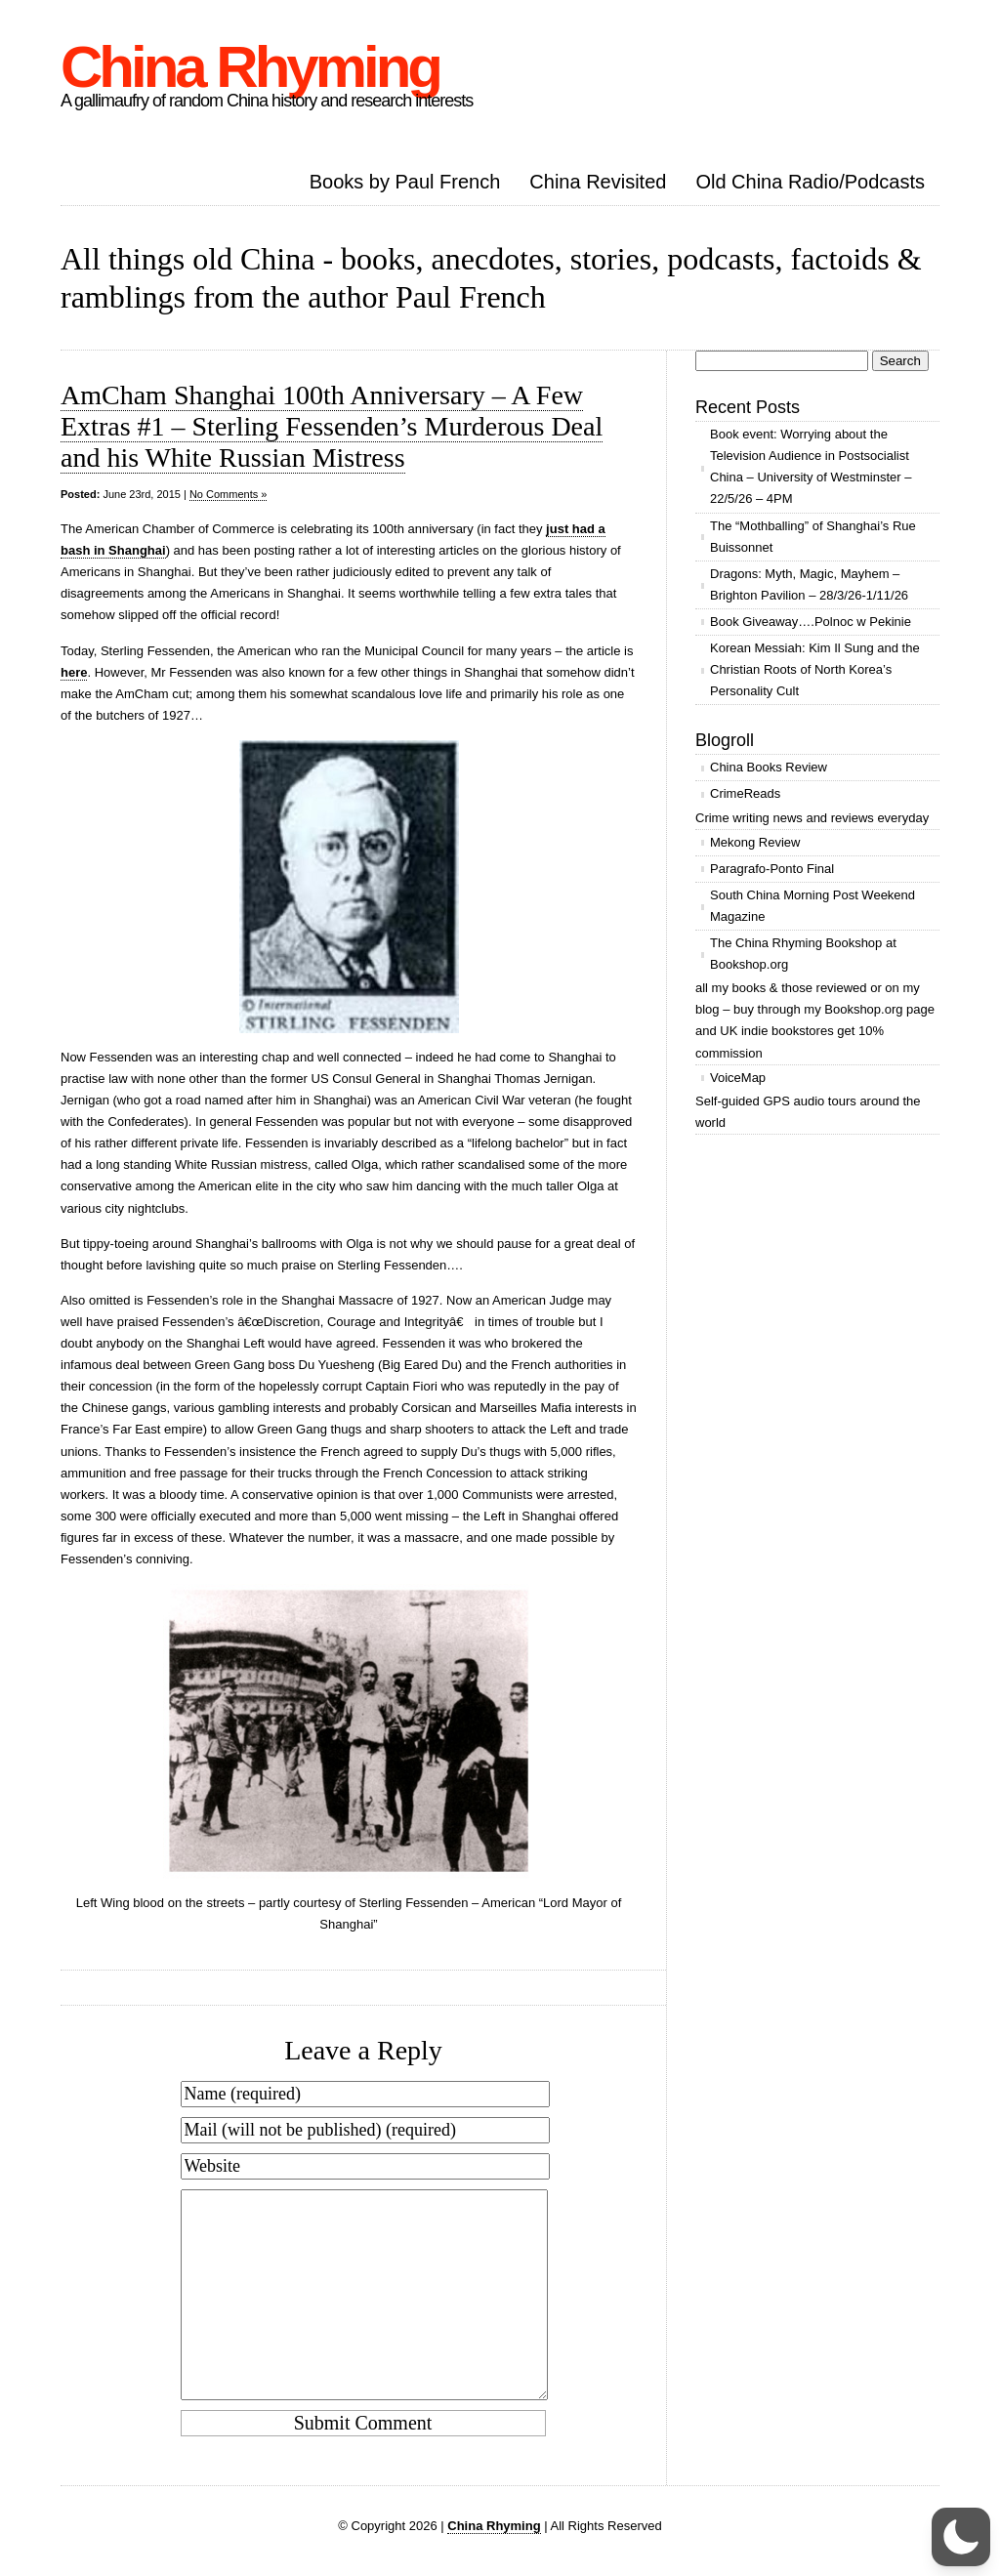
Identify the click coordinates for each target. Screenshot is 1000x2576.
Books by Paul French (405, 181)
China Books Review (768, 767)
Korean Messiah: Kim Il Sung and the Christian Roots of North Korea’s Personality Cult (815, 669)
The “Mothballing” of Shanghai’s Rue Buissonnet (813, 537)
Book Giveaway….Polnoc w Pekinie (810, 621)
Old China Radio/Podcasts (810, 181)
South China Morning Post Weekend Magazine (812, 906)
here (74, 672)
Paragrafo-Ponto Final (772, 868)
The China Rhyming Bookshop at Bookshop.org (803, 953)
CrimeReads (745, 793)
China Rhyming (250, 67)
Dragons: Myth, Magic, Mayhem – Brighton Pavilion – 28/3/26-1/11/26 (809, 584)
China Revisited (597, 181)
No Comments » (228, 494)
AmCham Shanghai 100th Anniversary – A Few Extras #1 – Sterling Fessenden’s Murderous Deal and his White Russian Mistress (332, 426)
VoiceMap (738, 1077)
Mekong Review (755, 842)
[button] (961, 2537)
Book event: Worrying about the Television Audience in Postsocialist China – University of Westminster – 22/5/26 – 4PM (810, 466)
